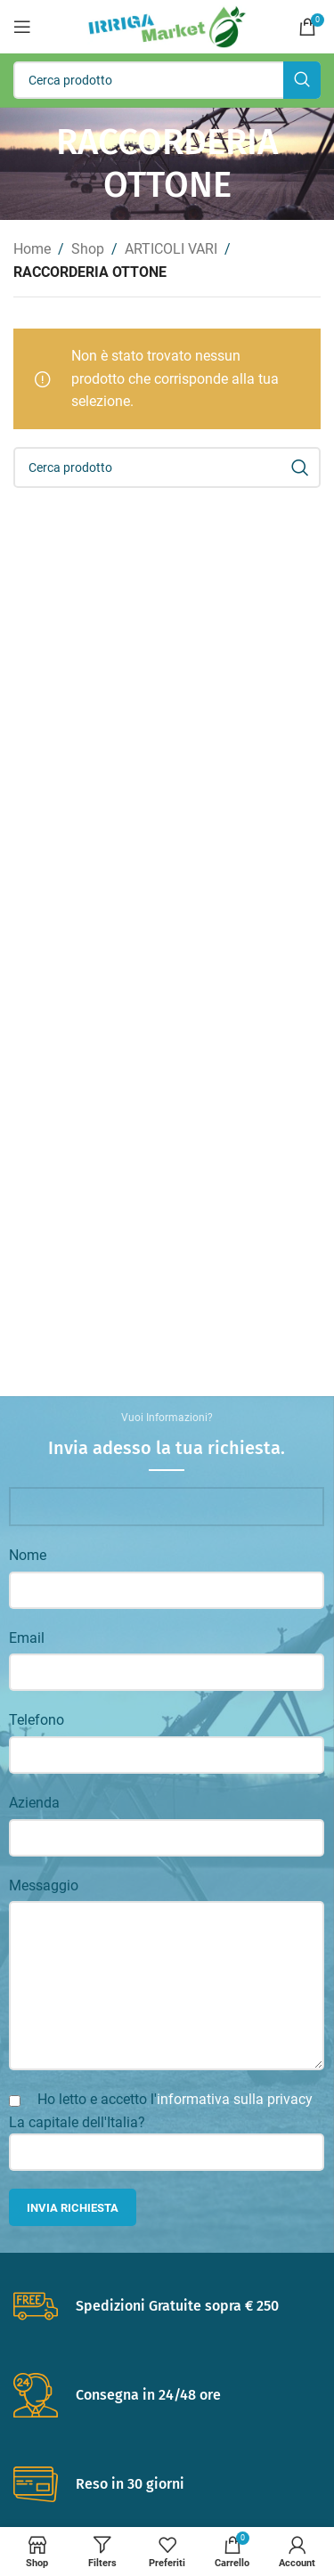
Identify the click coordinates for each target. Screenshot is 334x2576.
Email (27, 1637)
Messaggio (43, 1885)
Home (32, 248)
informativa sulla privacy (235, 2099)
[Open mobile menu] (22, 27)
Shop (87, 248)
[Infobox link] (167, 2306)
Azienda (34, 1802)
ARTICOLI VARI (171, 248)
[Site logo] (167, 25)
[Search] (167, 80)
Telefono (36, 1719)
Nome (27, 1555)
